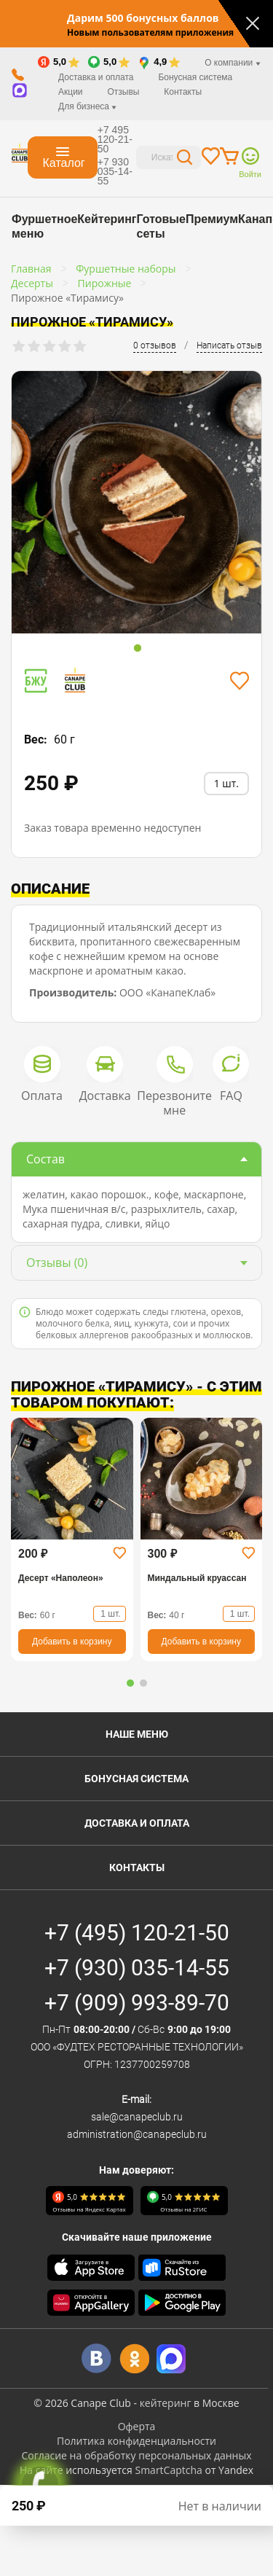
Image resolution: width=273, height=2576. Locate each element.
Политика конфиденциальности (136, 2441)
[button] (130, 1683)
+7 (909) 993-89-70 (136, 2002)
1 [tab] (137, 648)
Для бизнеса (87, 106)
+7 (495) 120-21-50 (136, 1932)
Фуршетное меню (44, 226)
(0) (56, 1262)
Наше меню (137, 1734)
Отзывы (123, 91)
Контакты (183, 91)
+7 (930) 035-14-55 (136, 1967)
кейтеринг (165, 2403)
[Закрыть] (252, 23)
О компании (233, 63)
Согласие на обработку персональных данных (136, 2455)
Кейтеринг (106, 219)
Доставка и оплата (96, 77)
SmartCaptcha (168, 2470)
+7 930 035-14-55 (115, 171)
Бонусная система (195, 77)
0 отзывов (154, 345)
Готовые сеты (160, 226)
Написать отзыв (229, 345)
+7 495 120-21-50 (115, 139)
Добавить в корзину (72, 1641)
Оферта (137, 2426)
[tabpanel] (136, 505)
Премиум (212, 219)
